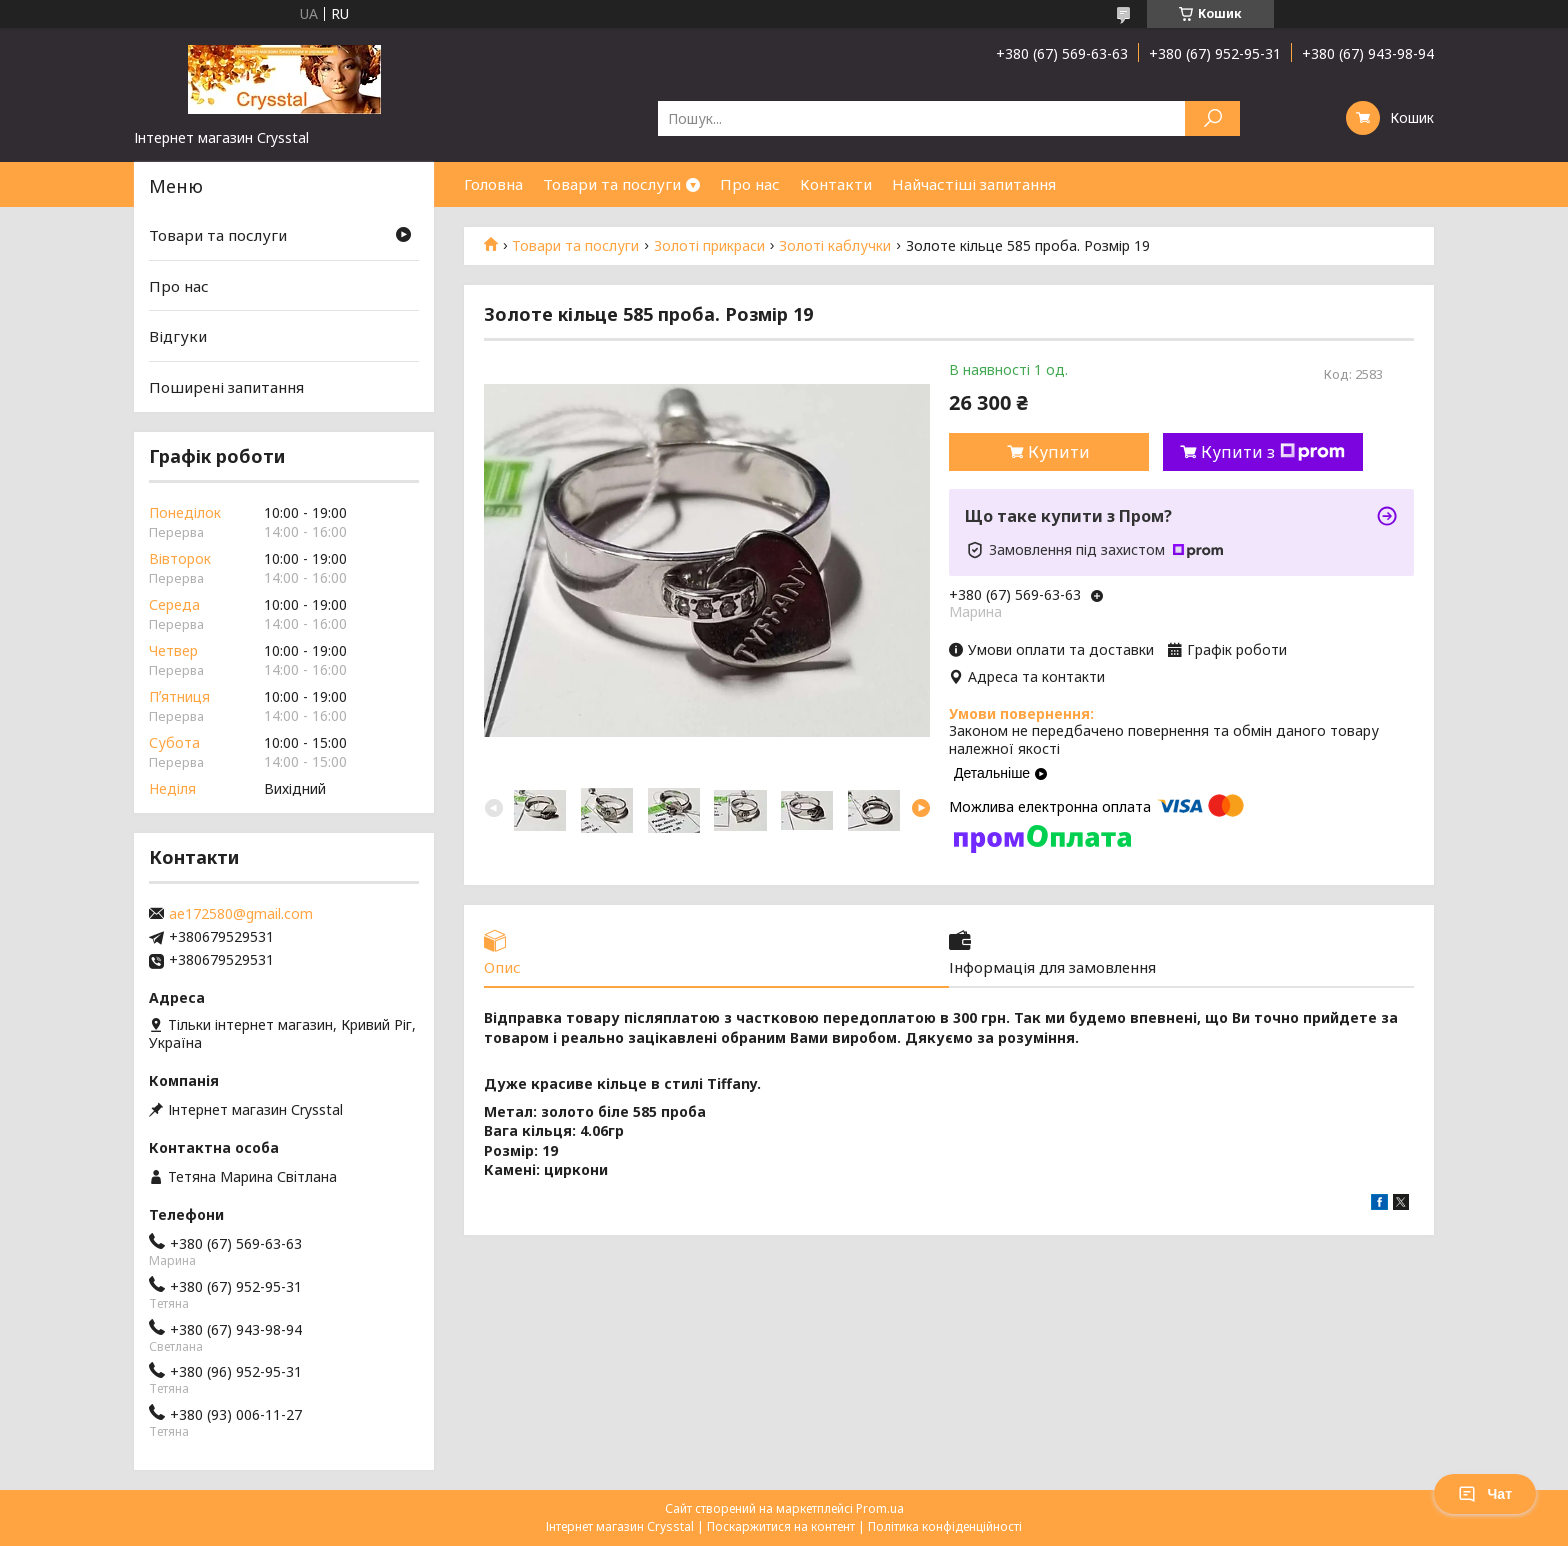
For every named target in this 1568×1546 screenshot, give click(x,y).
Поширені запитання (226, 387)
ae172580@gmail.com (241, 914)
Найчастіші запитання (974, 184)
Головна (493, 184)
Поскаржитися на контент (781, 1526)
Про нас (750, 184)
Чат (1485, 1494)
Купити (1059, 452)
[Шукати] (1212, 118)
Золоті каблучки (835, 246)
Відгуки (178, 336)
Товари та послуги (612, 184)
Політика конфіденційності (945, 1526)
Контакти (836, 184)
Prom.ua (880, 1508)
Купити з (1273, 452)
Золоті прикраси (709, 246)
